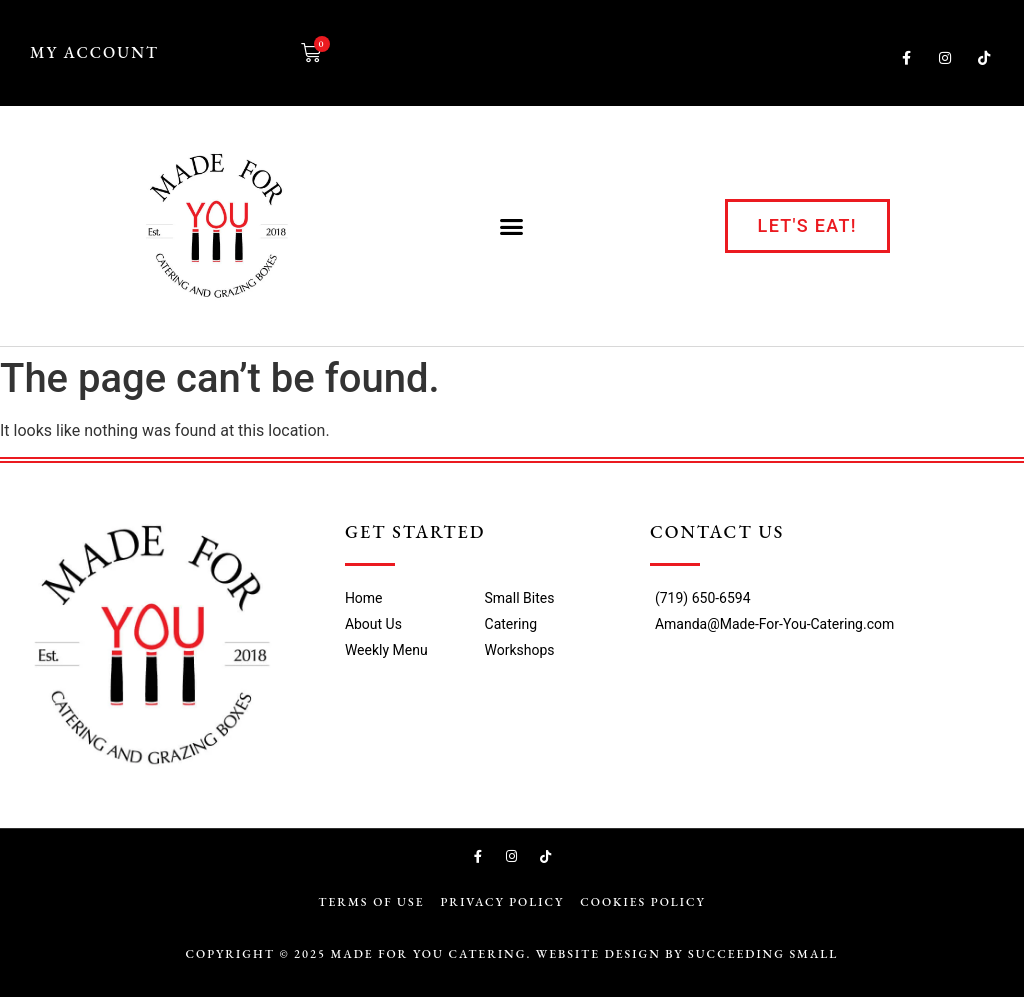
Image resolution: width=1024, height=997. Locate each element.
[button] (512, 226)
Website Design (598, 954)
